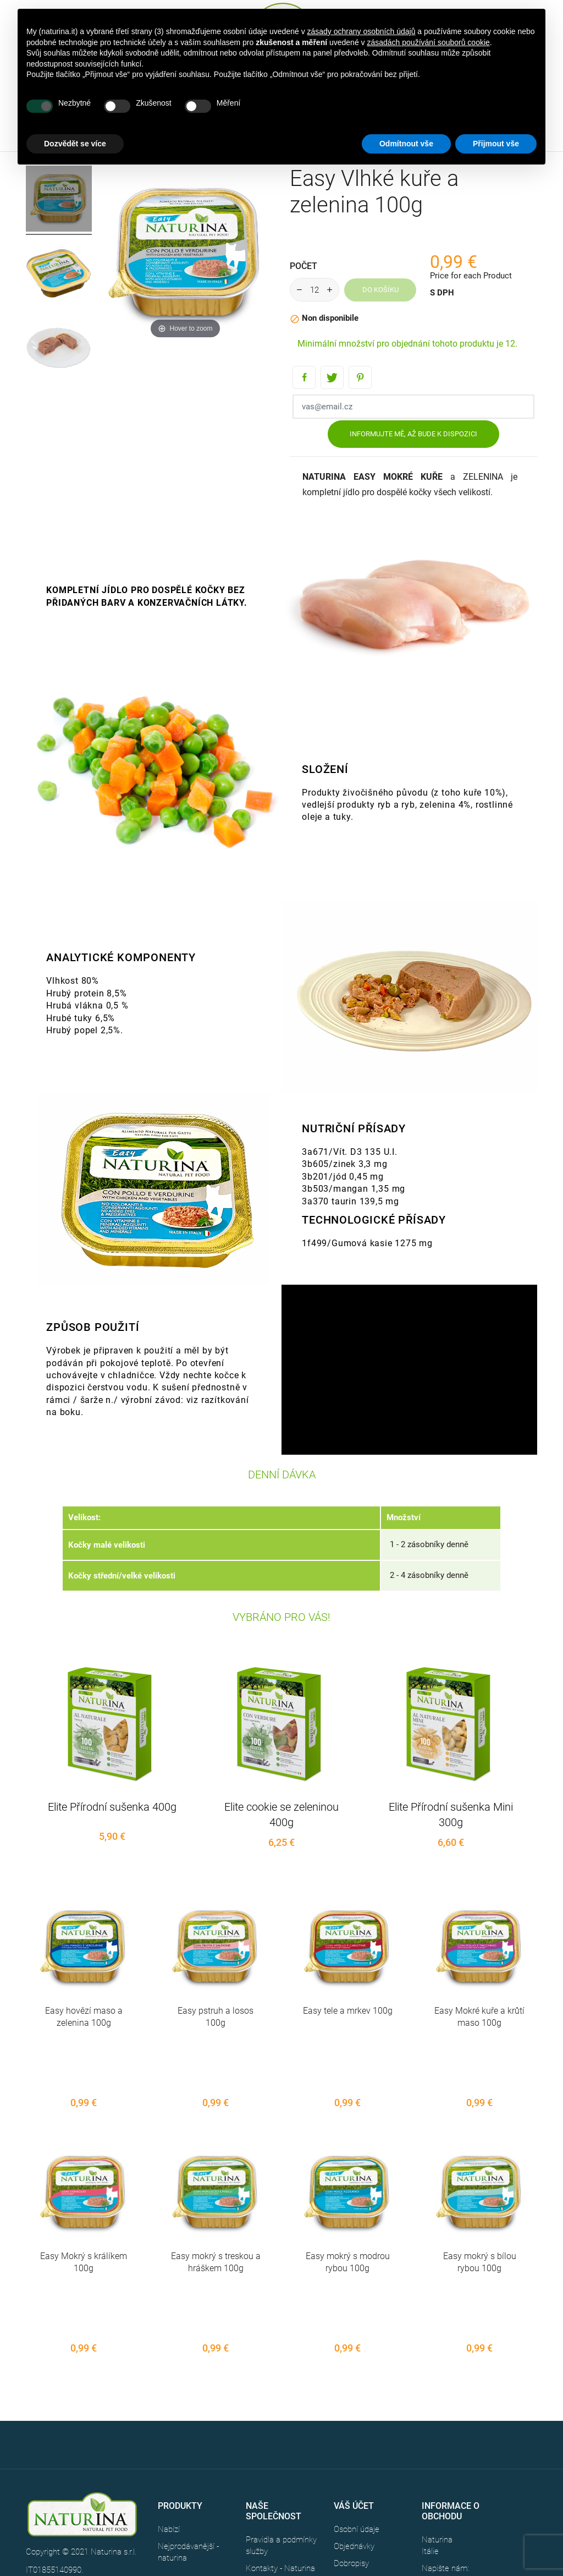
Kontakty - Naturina (280, 2451)
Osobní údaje (356, 2412)
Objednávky (354, 2429)
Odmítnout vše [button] (406, 143)
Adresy (346, 2463)
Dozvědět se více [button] (75, 143)
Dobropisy (351, 2446)
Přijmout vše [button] (496, 143)
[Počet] (314, 290)
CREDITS (109, 2471)
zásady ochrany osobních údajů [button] (361, 31)
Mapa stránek (270, 2468)
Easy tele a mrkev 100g (348, 2010)
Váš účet (354, 2388)
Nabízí (169, 2412)
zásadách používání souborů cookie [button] (428, 42)
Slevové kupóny (361, 2480)
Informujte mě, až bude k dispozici (413, 434)
